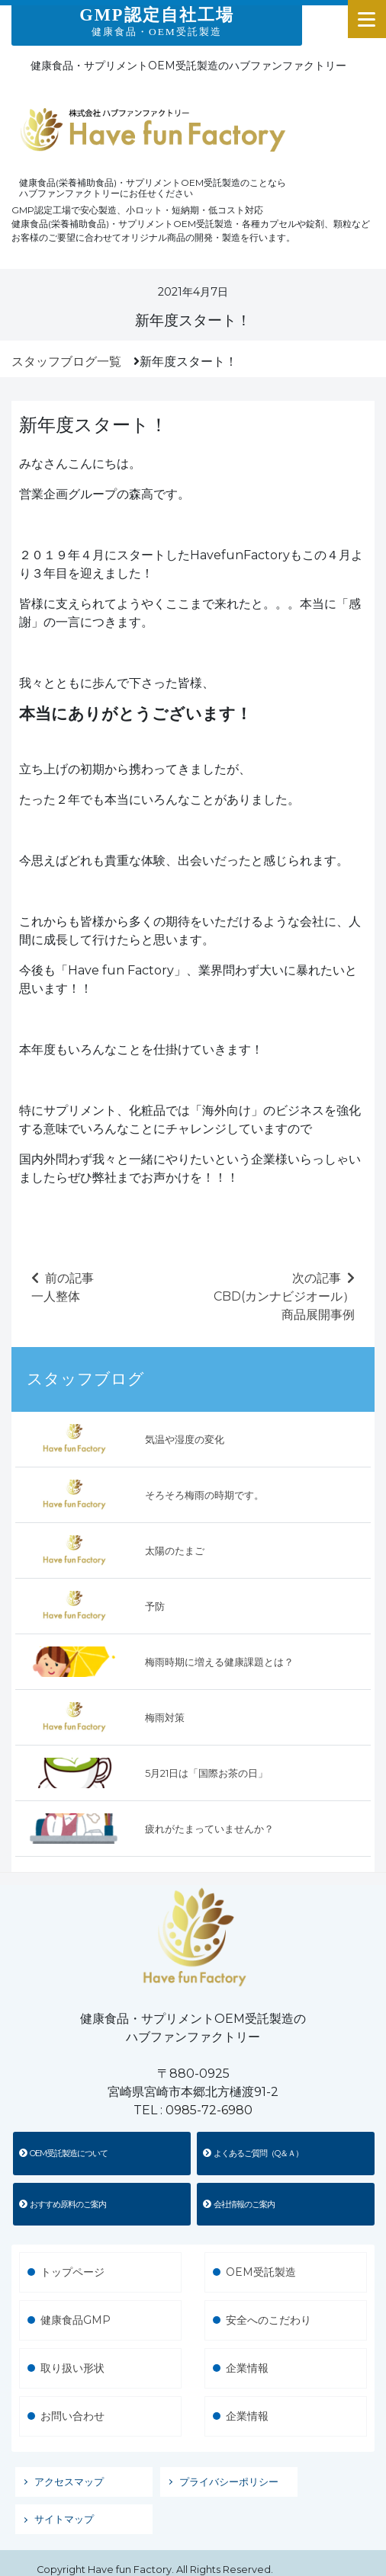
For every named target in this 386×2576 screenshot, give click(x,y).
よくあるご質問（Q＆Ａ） (253, 2153)
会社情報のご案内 (239, 2204)
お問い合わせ (72, 2416)
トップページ (72, 2272)
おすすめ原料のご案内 (62, 2204)
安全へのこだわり (268, 2320)
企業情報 (247, 2368)
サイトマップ (64, 2519)
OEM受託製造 (261, 2272)
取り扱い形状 (72, 2368)
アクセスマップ (69, 2482)
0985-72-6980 (209, 2110)
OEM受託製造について (63, 2153)
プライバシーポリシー (228, 2482)
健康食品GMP (75, 2320)
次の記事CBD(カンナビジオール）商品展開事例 (284, 1296)
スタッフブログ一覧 (66, 361)
